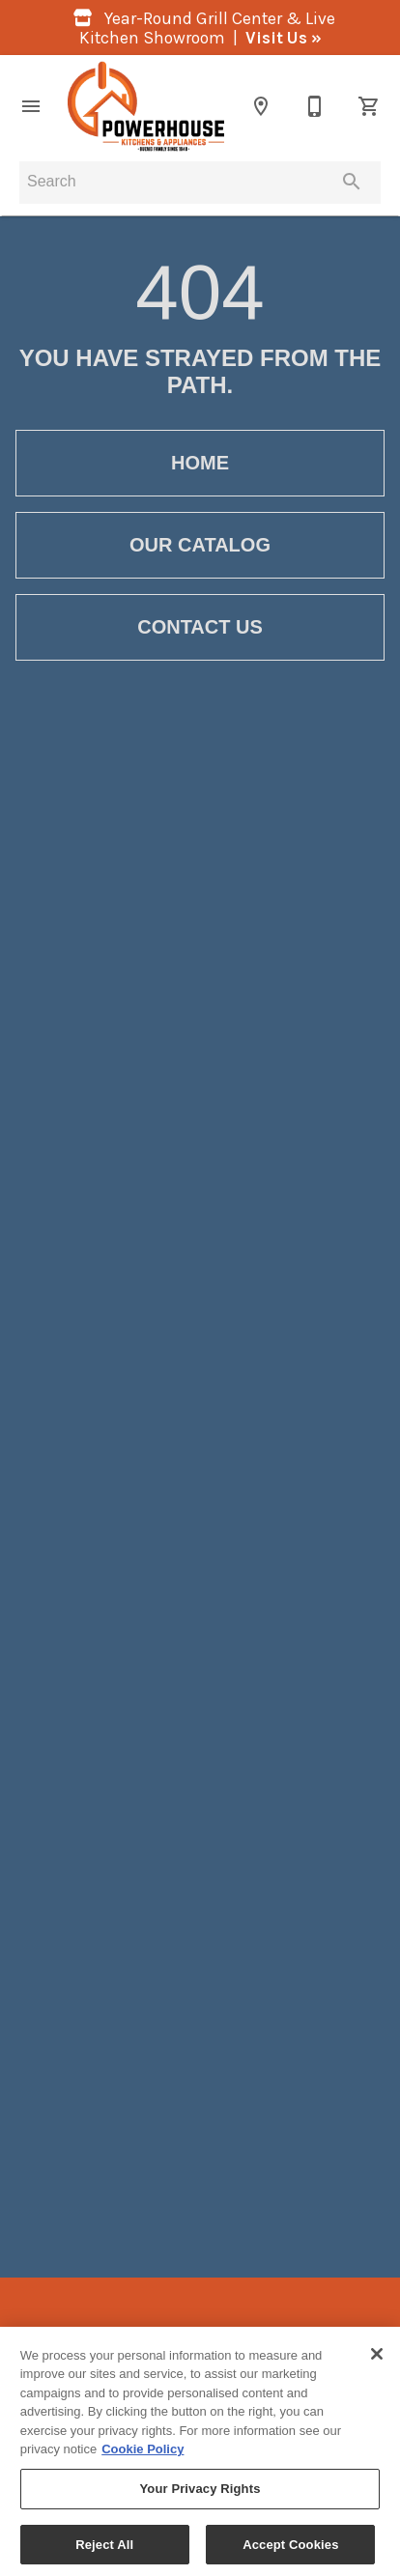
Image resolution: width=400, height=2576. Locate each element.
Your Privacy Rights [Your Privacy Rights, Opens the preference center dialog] (199, 2494)
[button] (31, 106)
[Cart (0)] (369, 106)
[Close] (377, 2359)
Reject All (104, 2550)
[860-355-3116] (315, 106)
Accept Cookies (290, 2550)
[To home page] (146, 106)
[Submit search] (351, 181)
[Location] (261, 106)
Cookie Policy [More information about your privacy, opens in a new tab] (142, 2456)
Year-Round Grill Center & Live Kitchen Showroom (200, 28)
